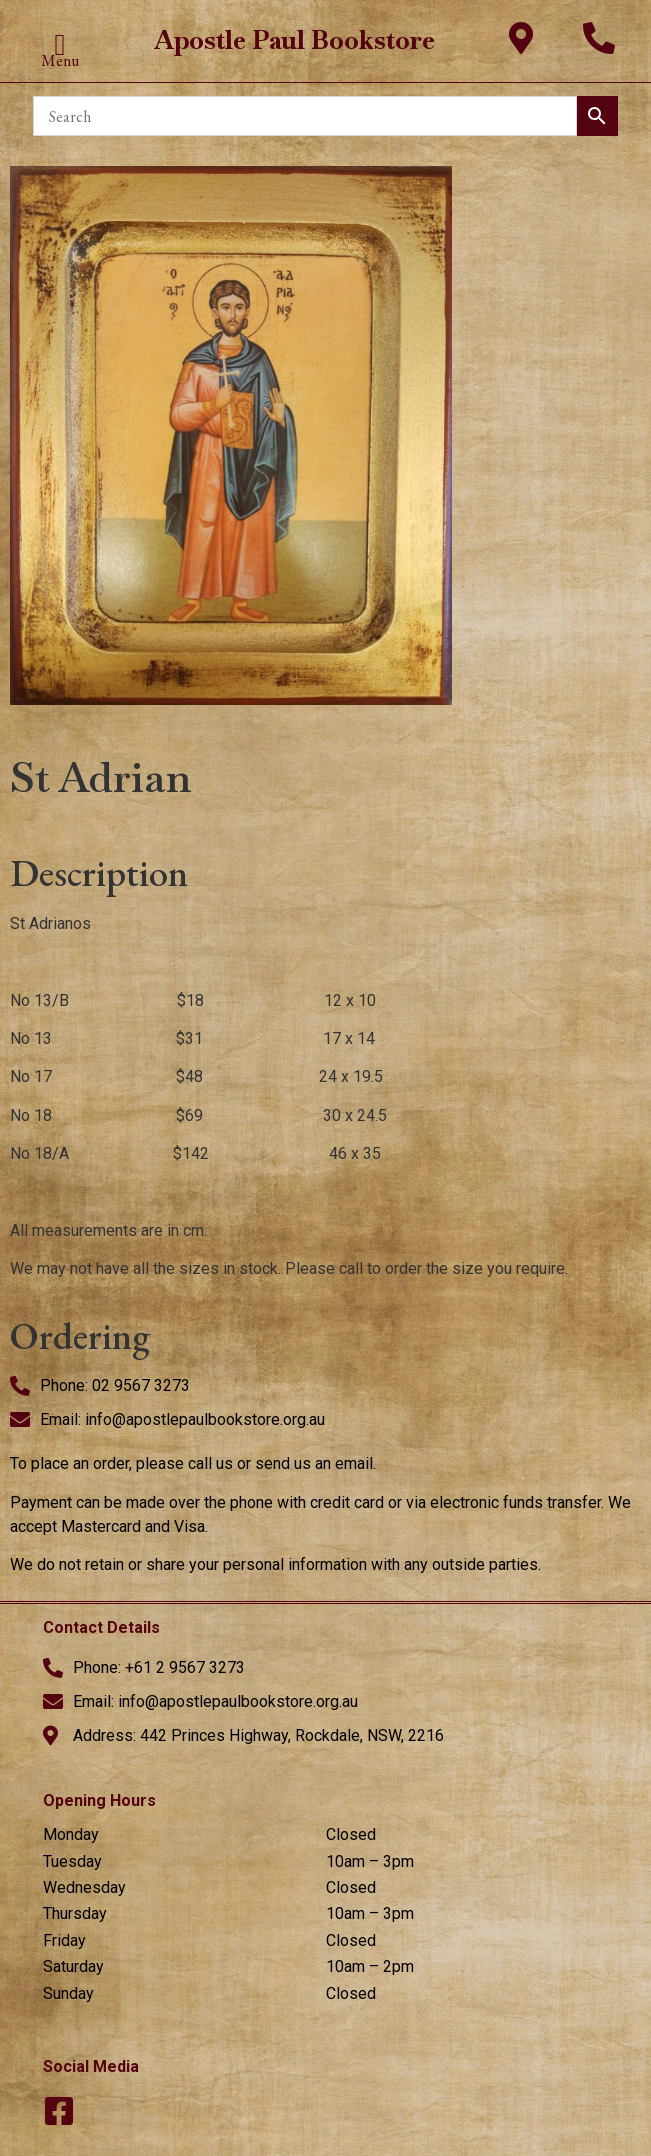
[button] (60, 44)
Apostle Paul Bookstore (294, 40)
